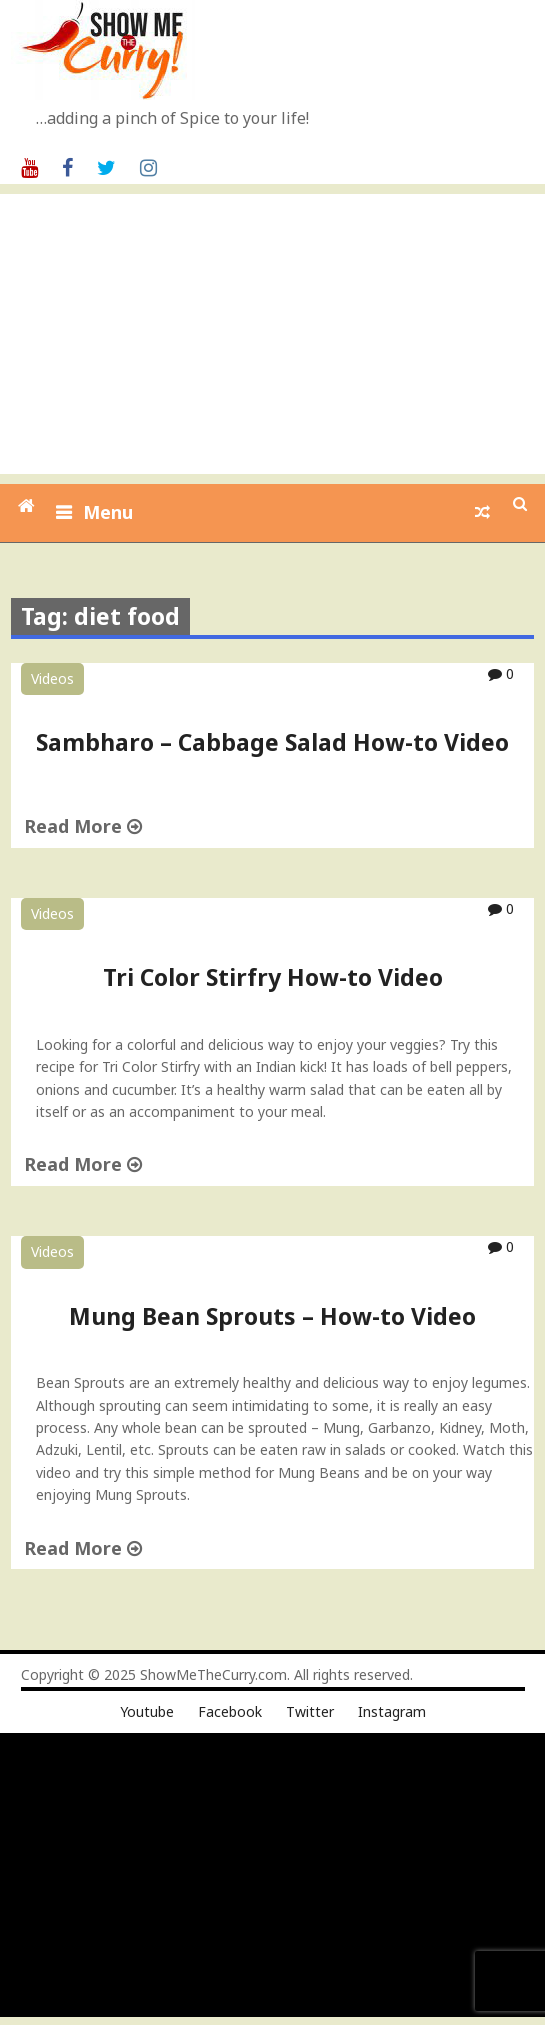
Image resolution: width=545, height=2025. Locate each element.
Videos (52, 678)
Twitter (310, 1711)
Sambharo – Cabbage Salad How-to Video (272, 742)
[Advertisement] (275, 334)
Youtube (147, 1711)
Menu (108, 512)
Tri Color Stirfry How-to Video (273, 977)
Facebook (230, 1711)
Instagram (392, 1711)
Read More (83, 826)
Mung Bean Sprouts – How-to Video (272, 1316)
